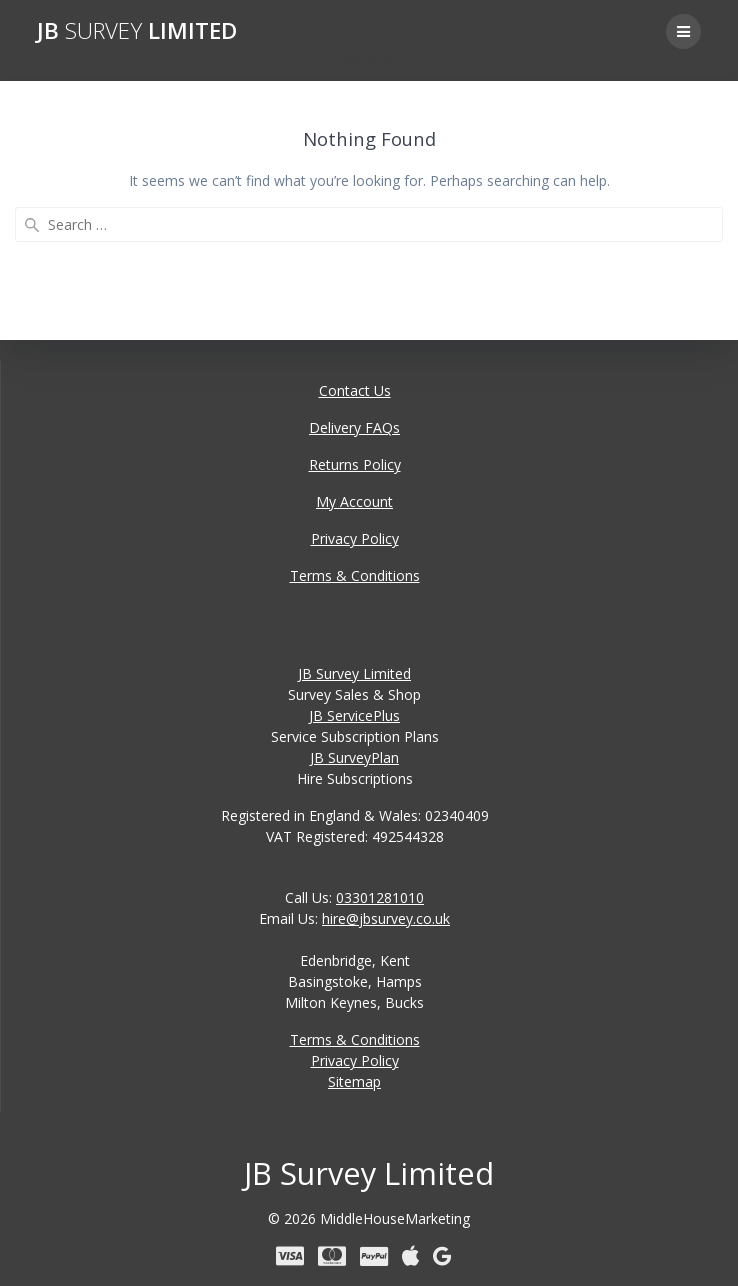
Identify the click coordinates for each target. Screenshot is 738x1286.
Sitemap (354, 1081)
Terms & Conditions (355, 575)
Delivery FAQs (354, 427)
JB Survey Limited (354, 673)
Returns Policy (355, 464)
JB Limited (137, 31)
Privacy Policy (355, 538)
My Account (354, 501)
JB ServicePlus (354, 715)
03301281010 (380, 897)
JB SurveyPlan (354, 757)
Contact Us (355, 390)
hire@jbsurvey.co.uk (386, 918)
